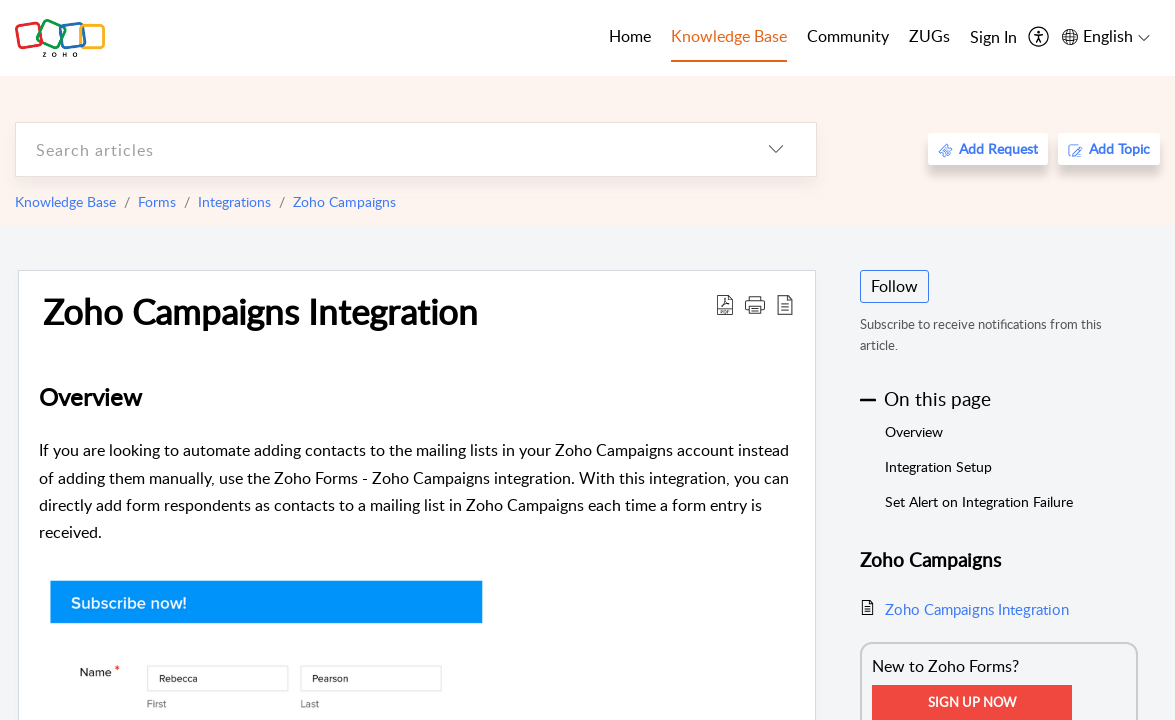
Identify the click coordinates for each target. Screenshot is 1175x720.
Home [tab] (630, 36)
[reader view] (785, 304)
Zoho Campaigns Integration (260, 311)
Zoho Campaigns (344, 201)
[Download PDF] (725, 304)
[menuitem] (993, 38)
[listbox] (776, 149)
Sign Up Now (972, 702)
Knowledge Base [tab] (729, 36)
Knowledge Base (65, 201)
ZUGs (929, 36)
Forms (157, 201)
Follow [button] (894, 286)
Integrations (234, 201)
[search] (376, 149)
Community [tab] (848, 36)
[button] (755, 304)
